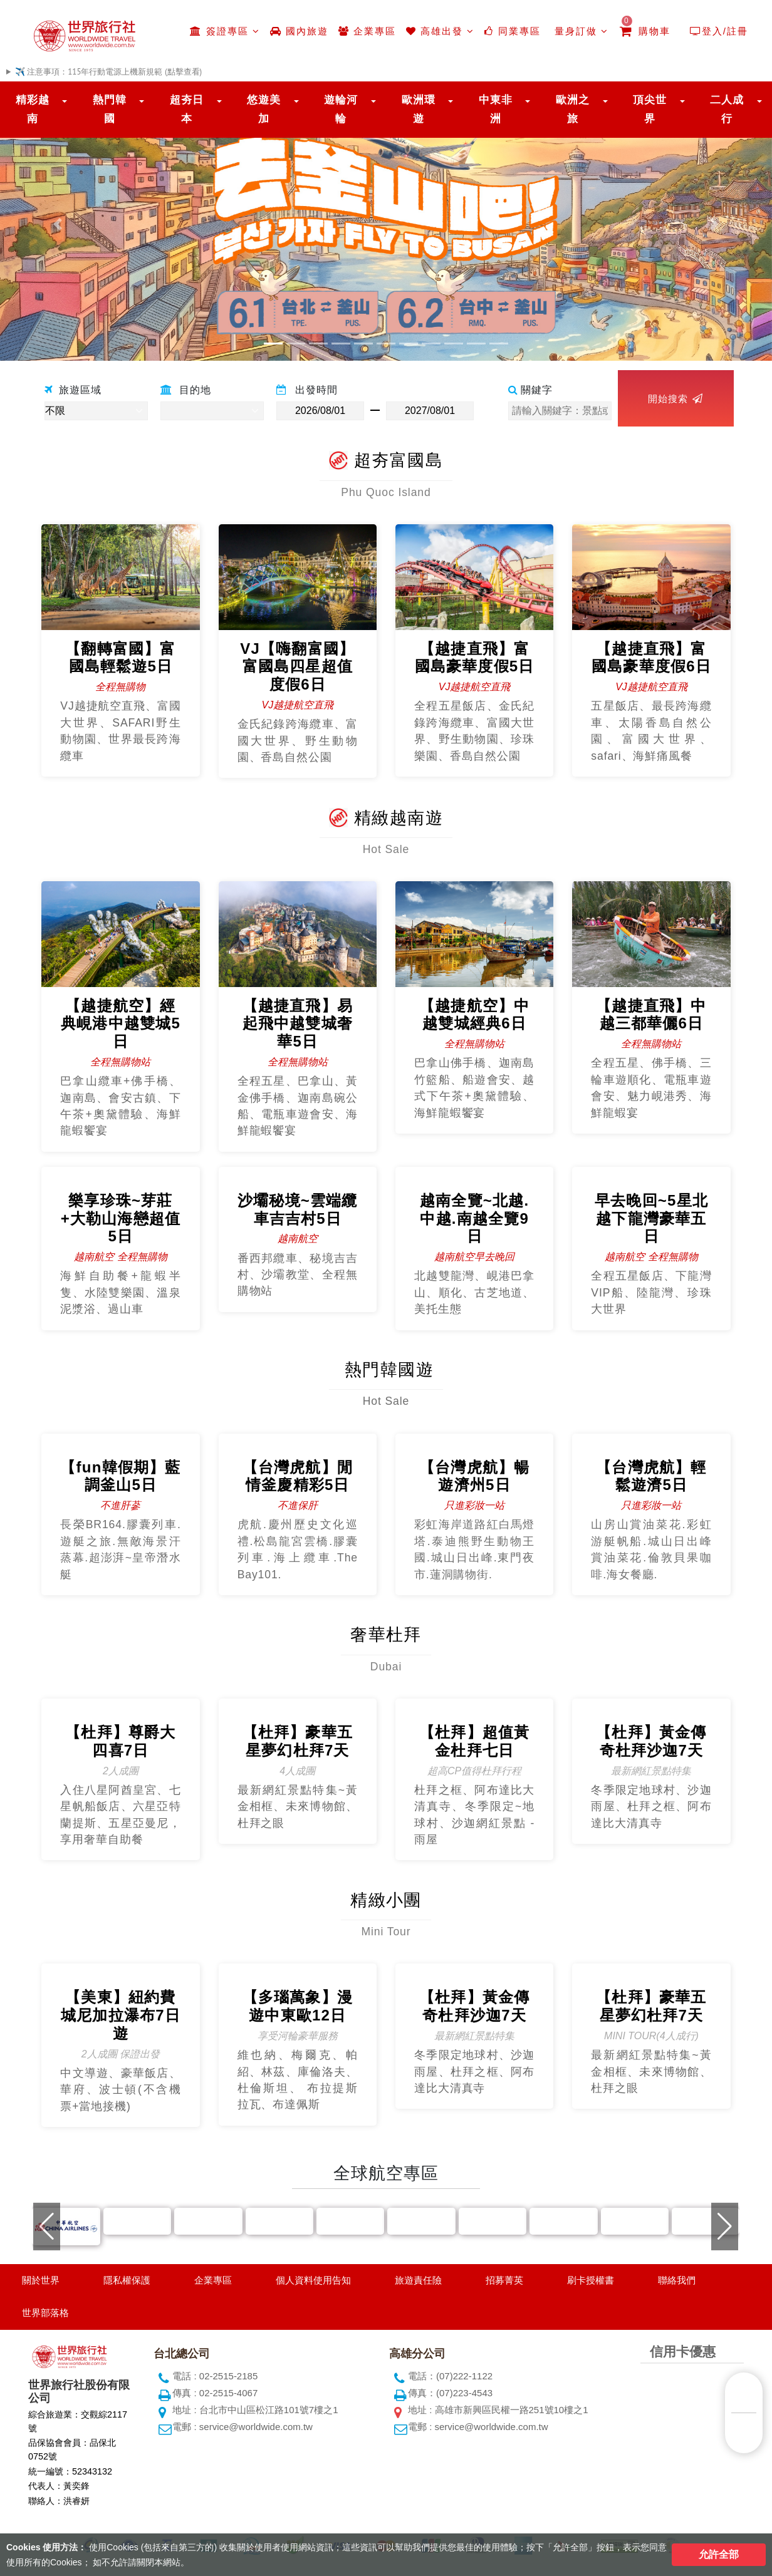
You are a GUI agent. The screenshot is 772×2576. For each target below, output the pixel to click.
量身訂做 (579, 31)
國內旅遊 (299, 31)
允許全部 (719, 2554)
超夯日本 (187, 109)
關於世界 (41, 2280)
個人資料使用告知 (313, 2280)
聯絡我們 (677, 2280)
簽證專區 (224, 31)
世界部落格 (45, 2312)
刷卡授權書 (590, 2280)
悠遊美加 (264, 109)
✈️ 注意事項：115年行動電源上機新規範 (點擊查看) (108, 71)
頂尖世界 (650, 109)
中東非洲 (496, 109)
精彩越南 (33, 109)
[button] (58, 224)
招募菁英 (504, 2280)
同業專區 (512, 31)
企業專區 (367, 31)
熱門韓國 (110, 109)
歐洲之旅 (573, 109)
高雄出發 (440, 31)
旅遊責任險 (418, 2280)
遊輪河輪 (341, 109)
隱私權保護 (126, 2280)
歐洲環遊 (419, 109)
